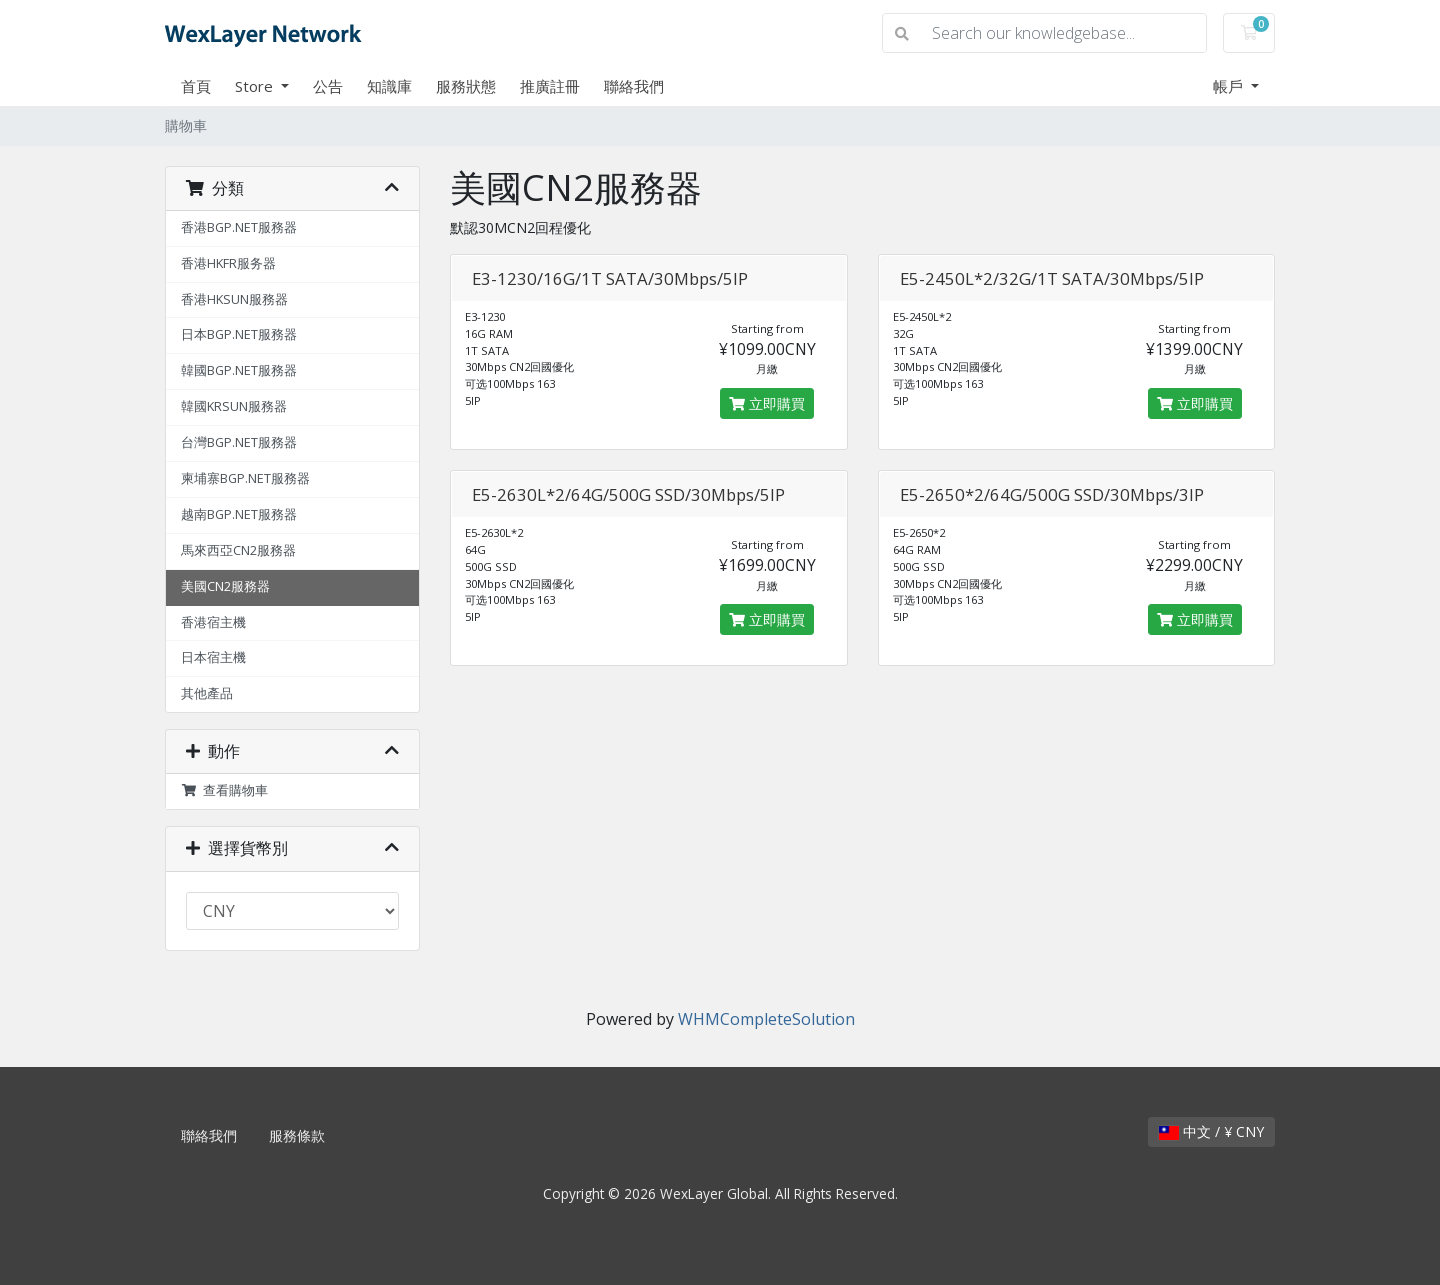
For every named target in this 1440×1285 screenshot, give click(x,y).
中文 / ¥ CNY (1211, 1131)
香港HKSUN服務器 (234, 299)
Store (256, 86)
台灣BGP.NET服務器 (239, 442)
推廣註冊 (550, 86)
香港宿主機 (213, 622)
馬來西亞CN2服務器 (238, 550)
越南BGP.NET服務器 (239, 514)
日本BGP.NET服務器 (239, 334)
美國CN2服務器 (225, 586)
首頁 (196, 86)
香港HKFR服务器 (228, 263)
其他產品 (207, 693)
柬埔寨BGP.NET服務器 (245, 478)
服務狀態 (466, 86)
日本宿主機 (213, 657)
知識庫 (389, 86)
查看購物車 (224, 790)
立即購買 (767, 403)
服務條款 (297, 1135)
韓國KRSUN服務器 (234, 406)
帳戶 (1230, 86)
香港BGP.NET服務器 (239, 227)
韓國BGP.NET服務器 (239, 370)
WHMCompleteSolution (766, 1019)
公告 (328, 86)
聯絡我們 (634, 86)
